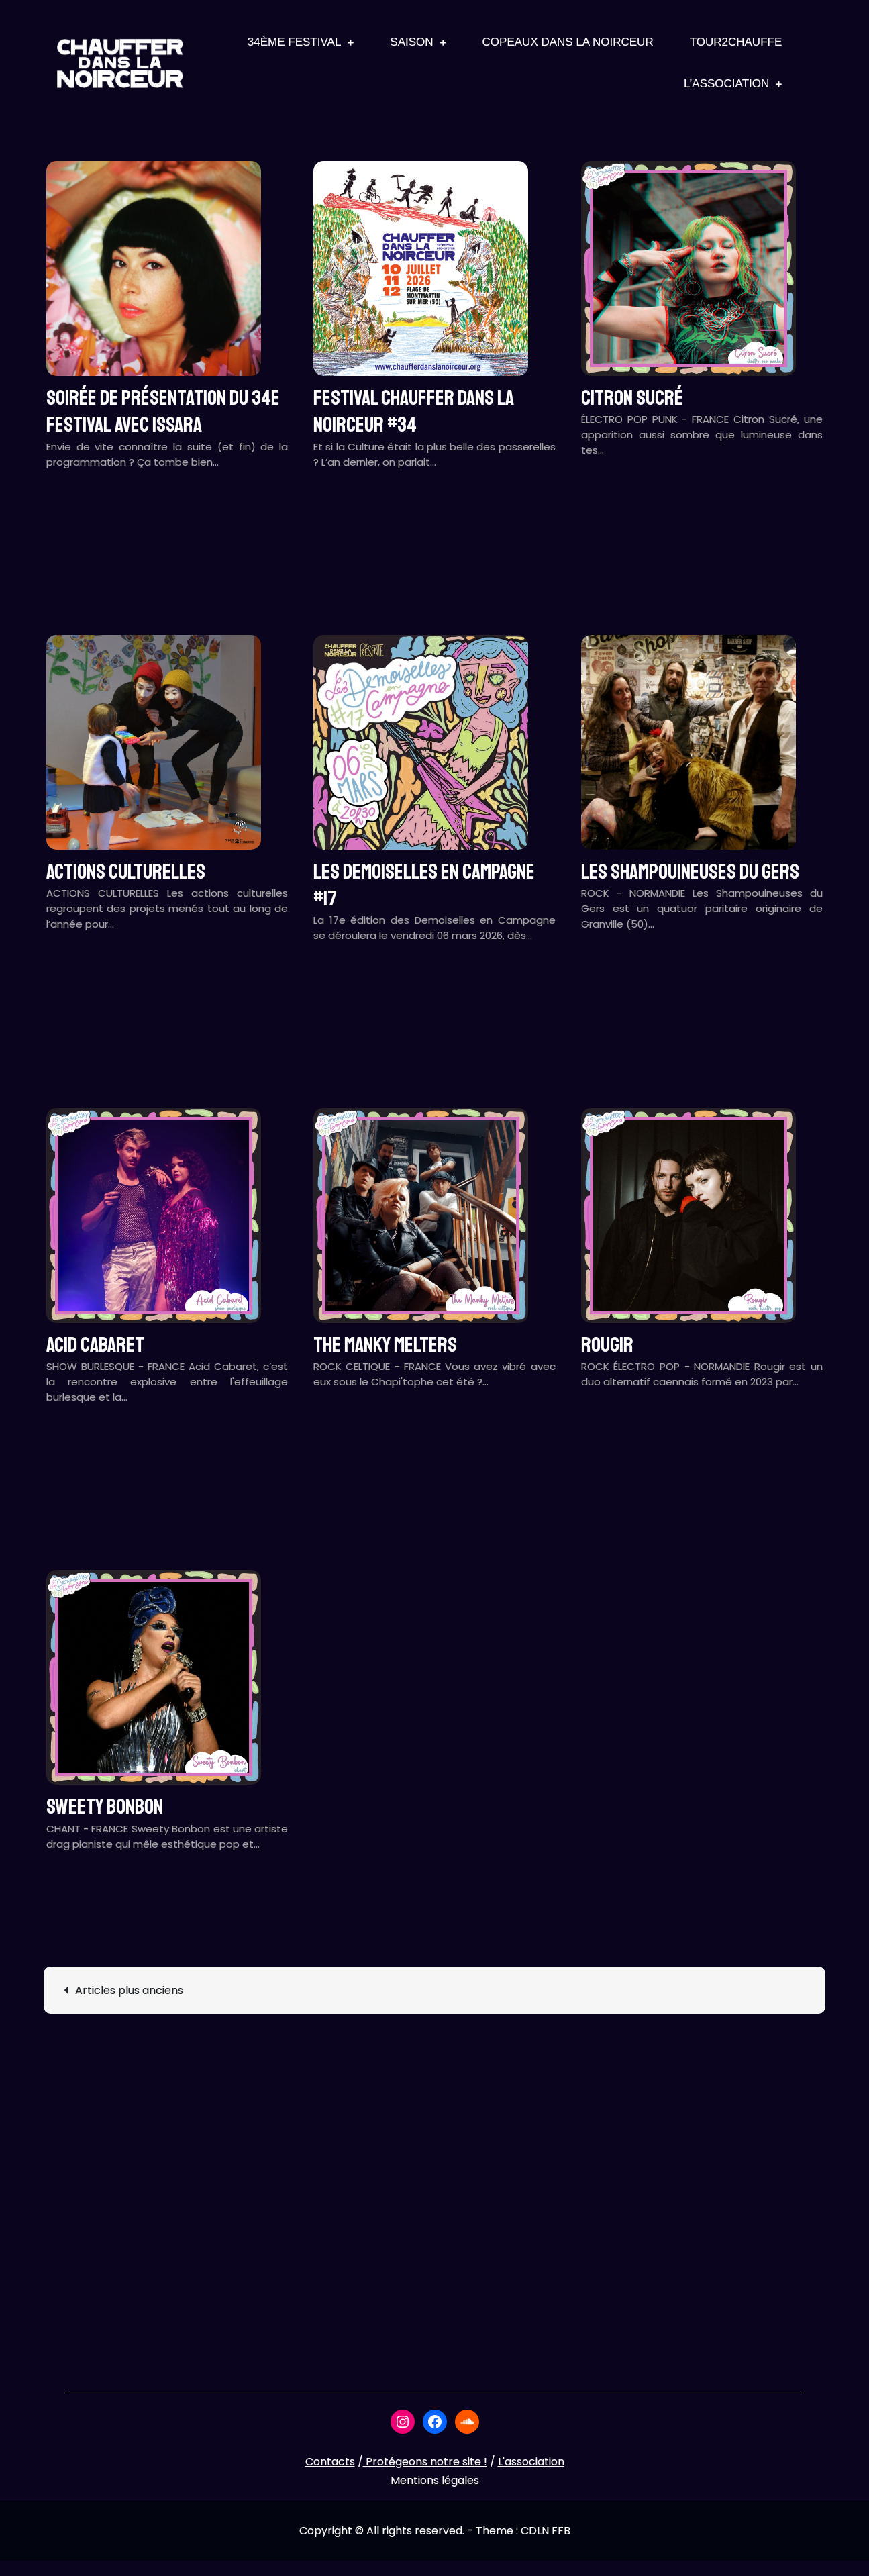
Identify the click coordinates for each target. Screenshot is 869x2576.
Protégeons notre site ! (425, 2461)
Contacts (330, 2461)
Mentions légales (435, 2480)
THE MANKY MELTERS (385, 1345)
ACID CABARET (95, 1345)
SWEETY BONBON (104, 1807)
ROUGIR (607, 1345)
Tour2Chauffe (736, 42)
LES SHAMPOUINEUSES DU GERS (690, 872)
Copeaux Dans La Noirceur (568, 42)
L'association (531, 2461)
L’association (726, 83)
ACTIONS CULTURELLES (125, 872)
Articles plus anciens (129, 1990)
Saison (411, 42)
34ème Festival (295, 42)
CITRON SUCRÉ (632, 398)
